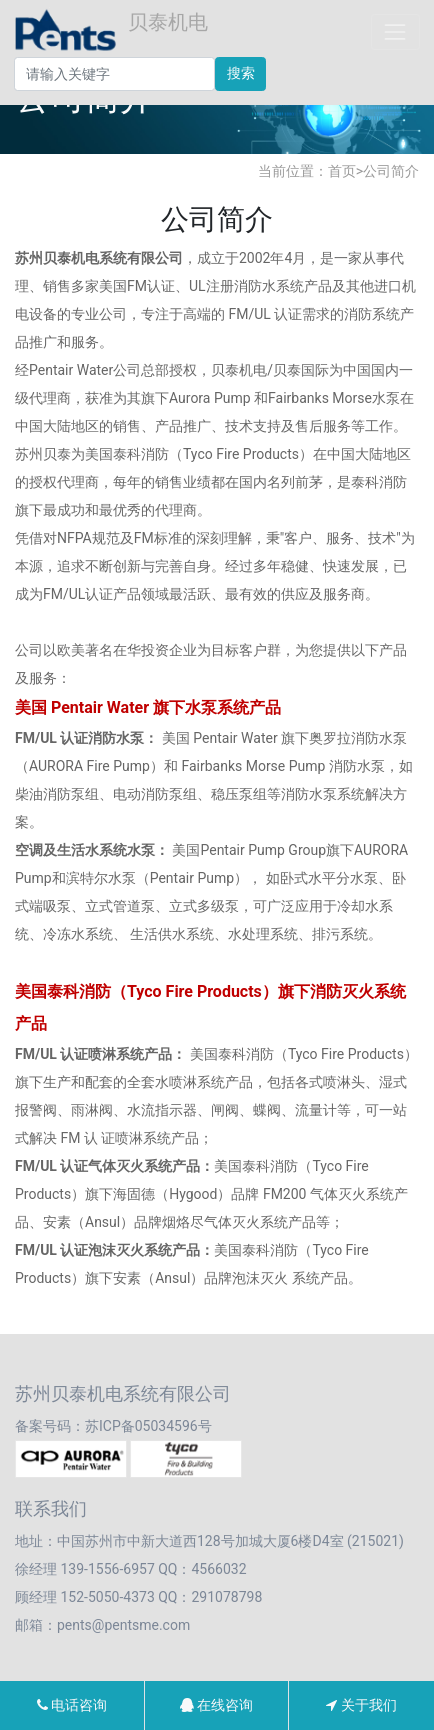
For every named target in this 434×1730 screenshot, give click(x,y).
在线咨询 (216, 1705)
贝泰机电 (111, 32)
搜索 (241, 73)
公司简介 (391, 171)
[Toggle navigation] (395, 31)
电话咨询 (72, 1705)
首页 (342, 171)
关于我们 (361, 1705)
